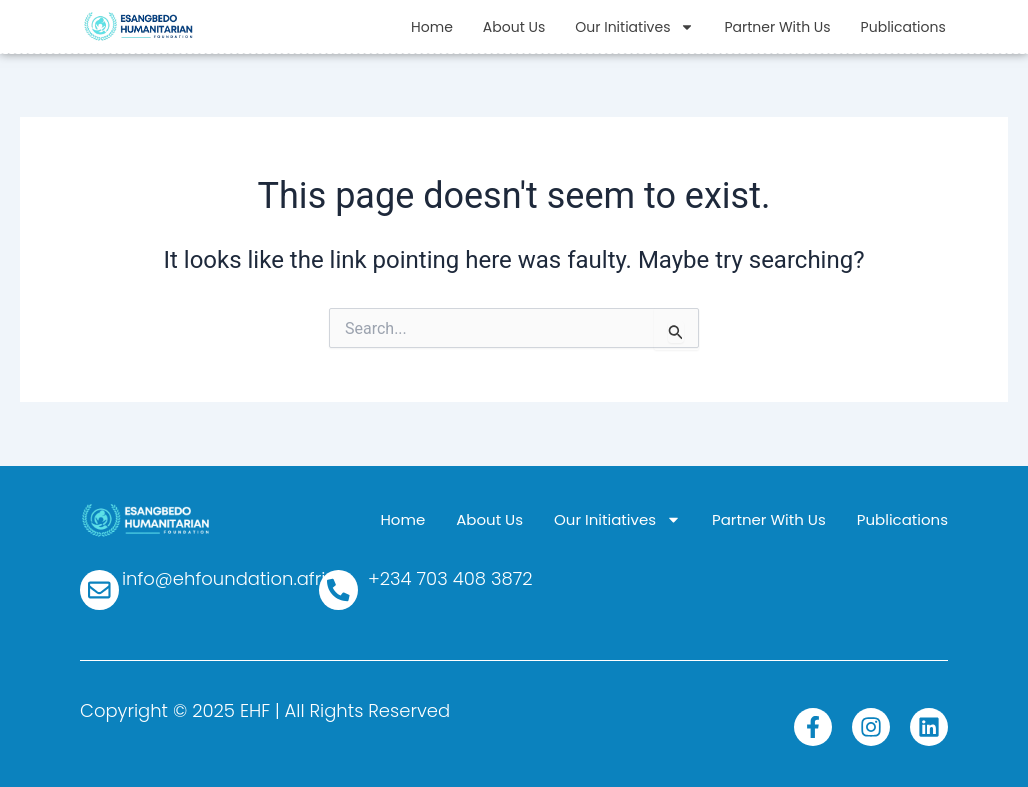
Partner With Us (777, 27)
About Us (514, 27)
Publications (903, 27)
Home (432, 27)
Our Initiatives (634, 27)
